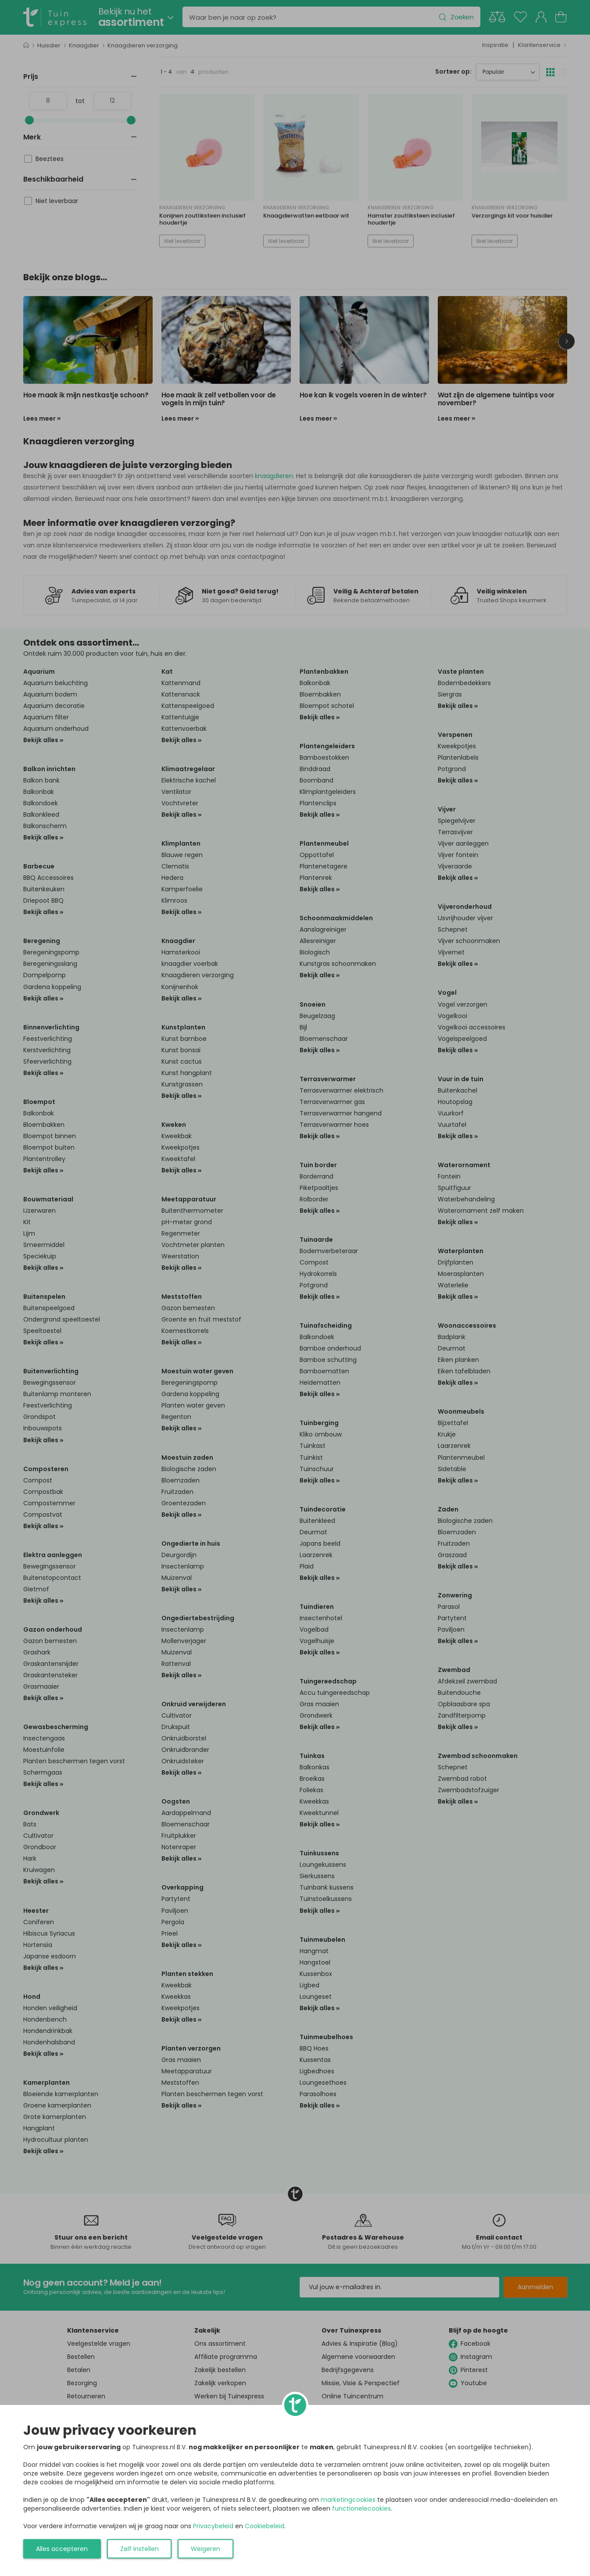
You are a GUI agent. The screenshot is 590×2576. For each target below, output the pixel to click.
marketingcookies (348, 2499)
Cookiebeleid (264, 2526)
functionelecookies (361, 2508)
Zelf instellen (139, 2548)
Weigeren (205, 2548)
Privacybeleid (213, 2526)
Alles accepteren (62, 2548)
